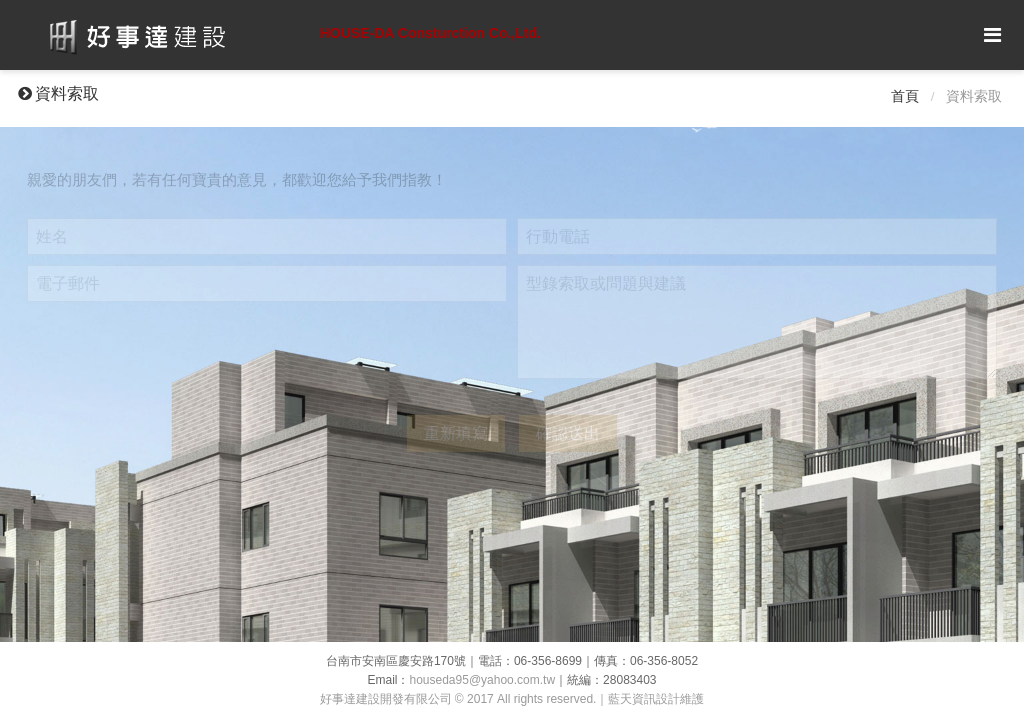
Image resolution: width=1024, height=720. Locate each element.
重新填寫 (456, 433)
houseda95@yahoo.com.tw (483, 680)
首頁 (905, 96)
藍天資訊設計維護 (656, 699)
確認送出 (568, 433)
